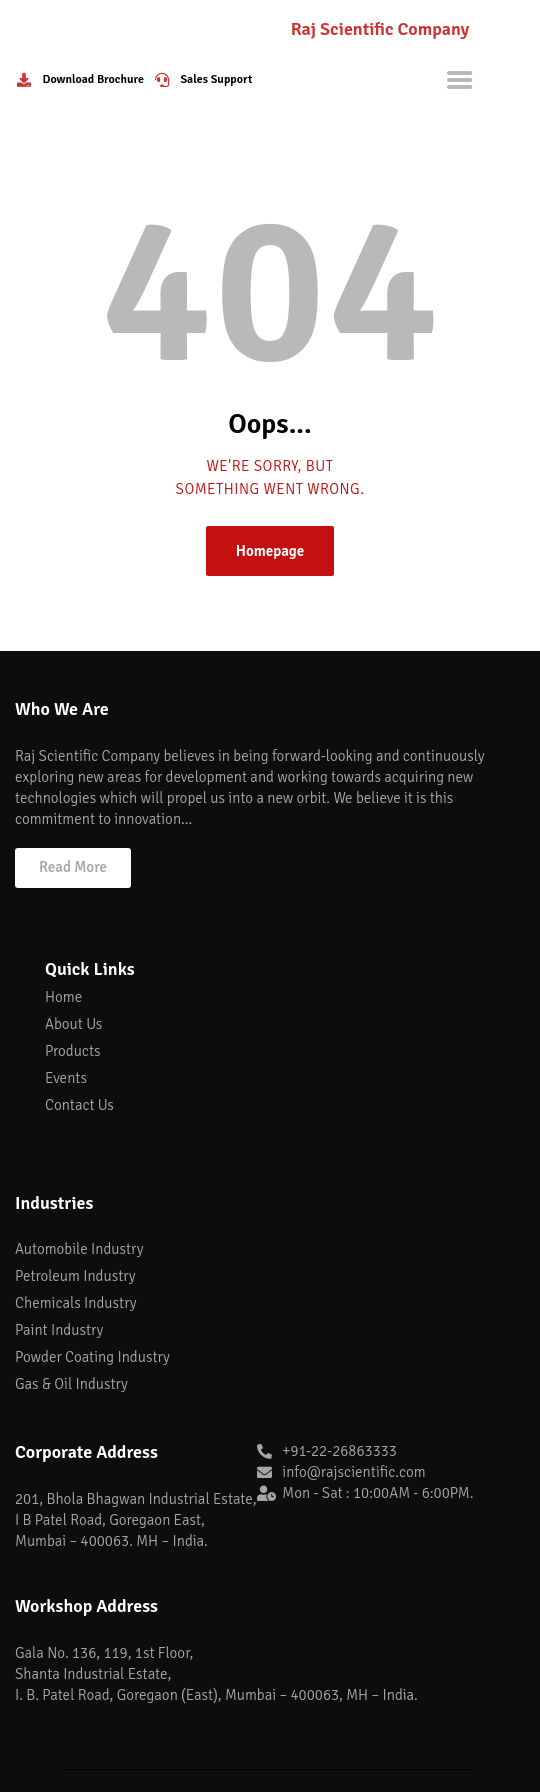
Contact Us (79, 1105)
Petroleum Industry (75, 1276)
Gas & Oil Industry (71, 1384)
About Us (73, 1024)
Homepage (270, 551)
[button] (73, 868)
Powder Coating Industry (92, 1357)
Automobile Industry (79, 1249)
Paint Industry (59, 1330)
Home (63, 997)
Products (72, 1051)
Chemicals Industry (76, 1303)
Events (66, 1078)
